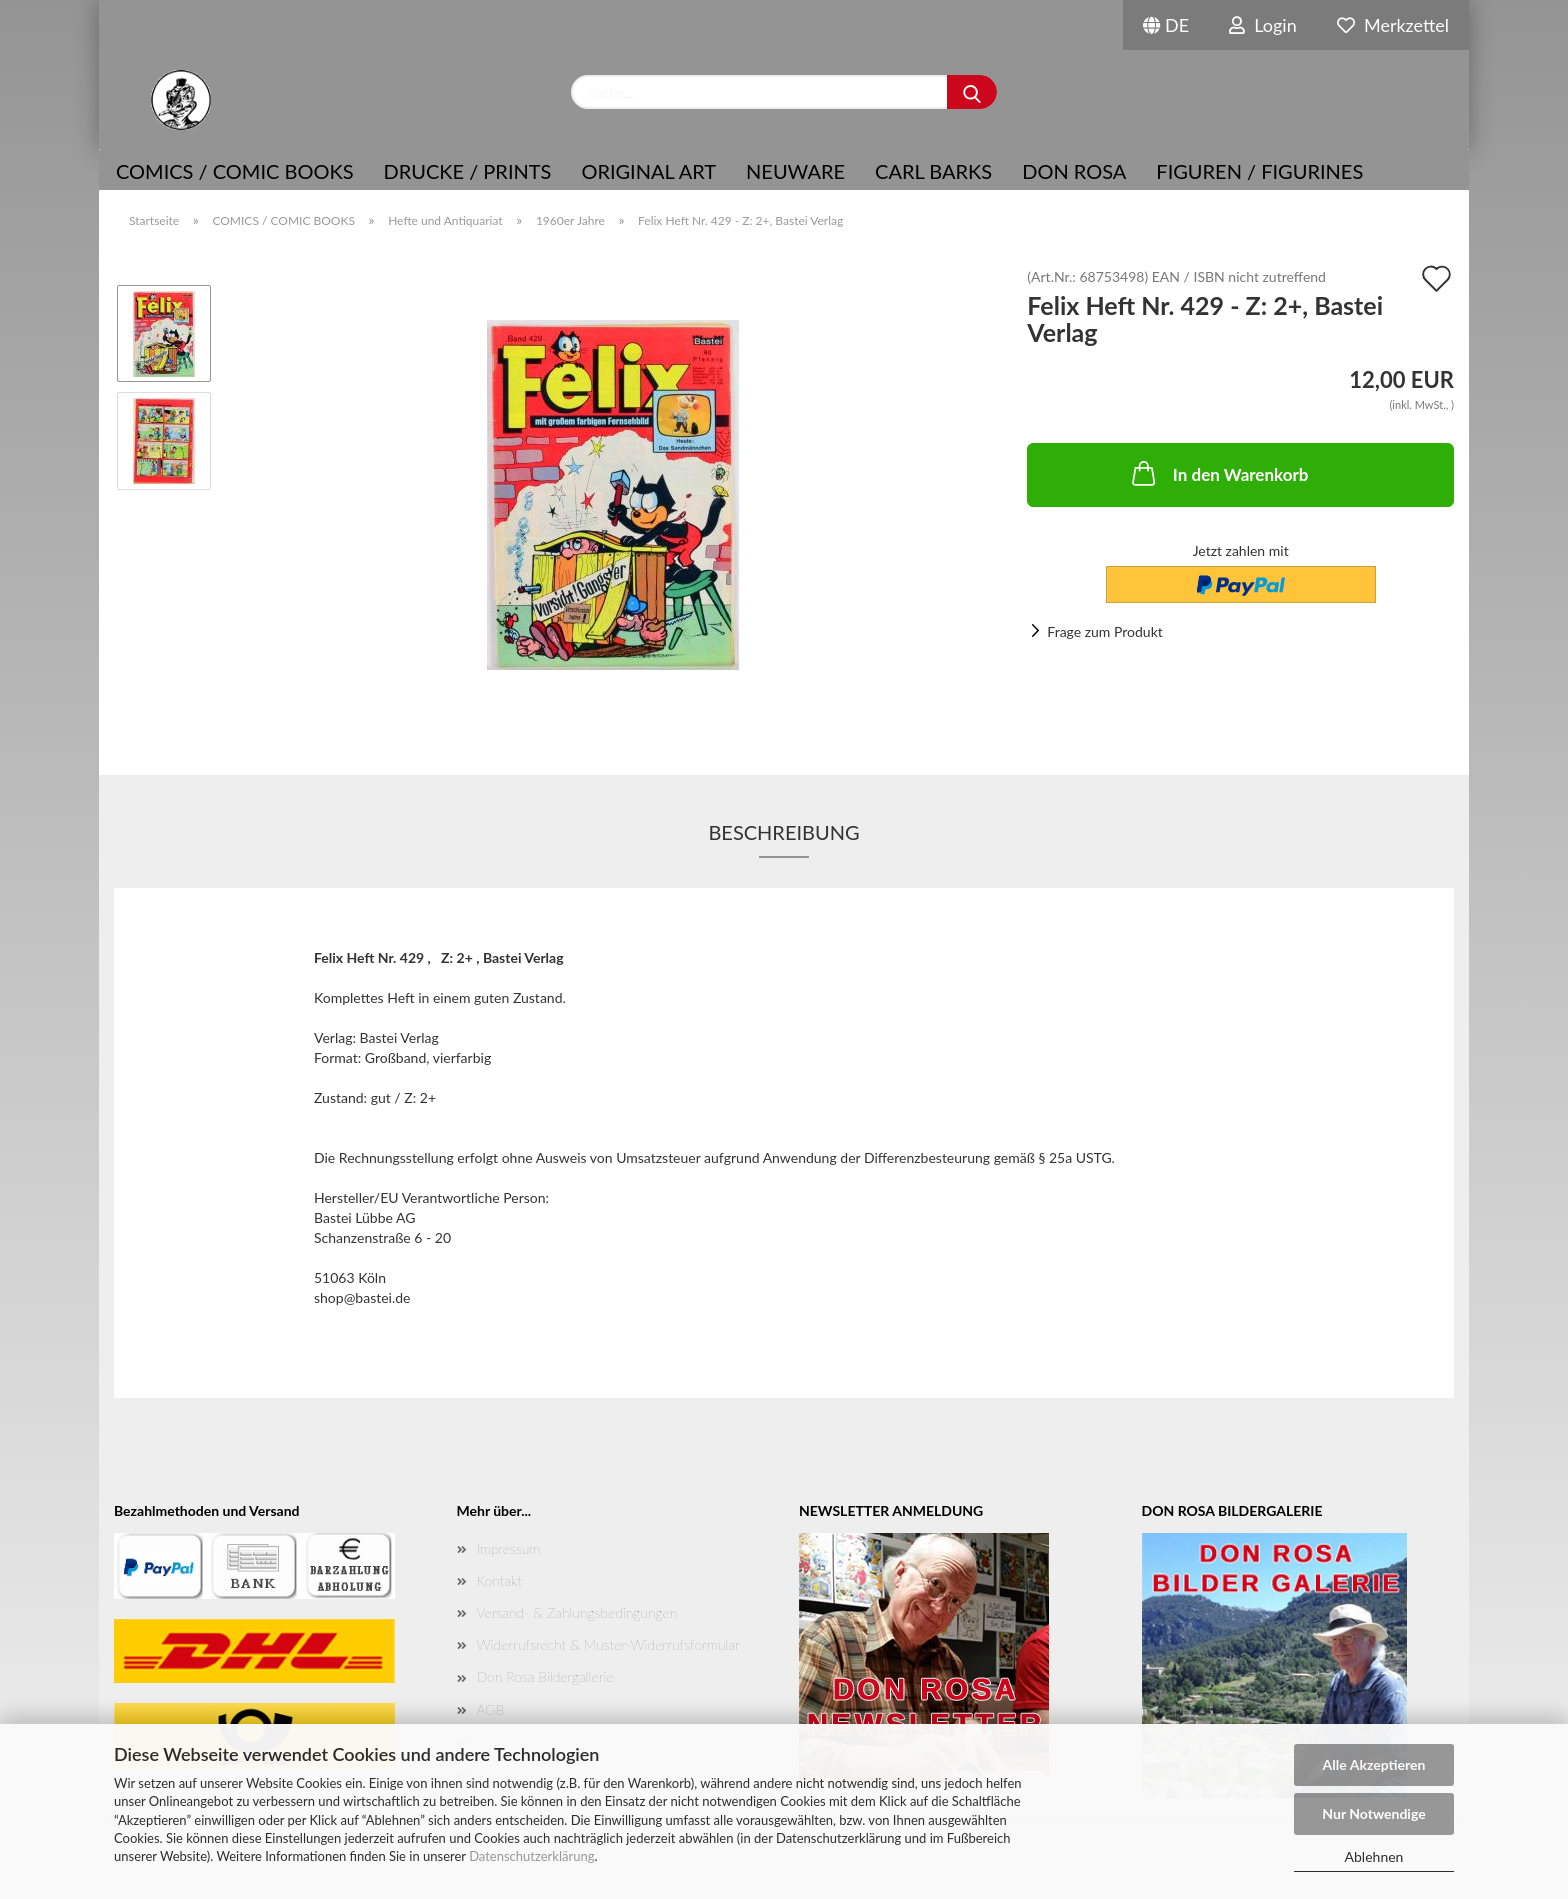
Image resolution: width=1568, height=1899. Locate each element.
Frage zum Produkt (1104, 631)
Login (1263, 25)
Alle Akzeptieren (1374, 1764)
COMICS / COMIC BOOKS (235, 171)
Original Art (648, 171)
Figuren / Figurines (1259, 171)
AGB (491, 1709)
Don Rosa (1074, 171)
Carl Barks (933, 171)
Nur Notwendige (1373, 1813)
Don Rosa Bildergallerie (545, 1676)
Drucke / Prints (468, 171)
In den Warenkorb (1218, 473)
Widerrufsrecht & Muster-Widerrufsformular (608, 1644)
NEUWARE (795, 171)
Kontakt (499, 1580)
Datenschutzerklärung (531, 1856)
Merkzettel (1393, 25)
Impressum (509, 1548)
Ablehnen (1374, 1856)
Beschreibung (783, 832)
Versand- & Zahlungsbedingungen (577, 1612)
